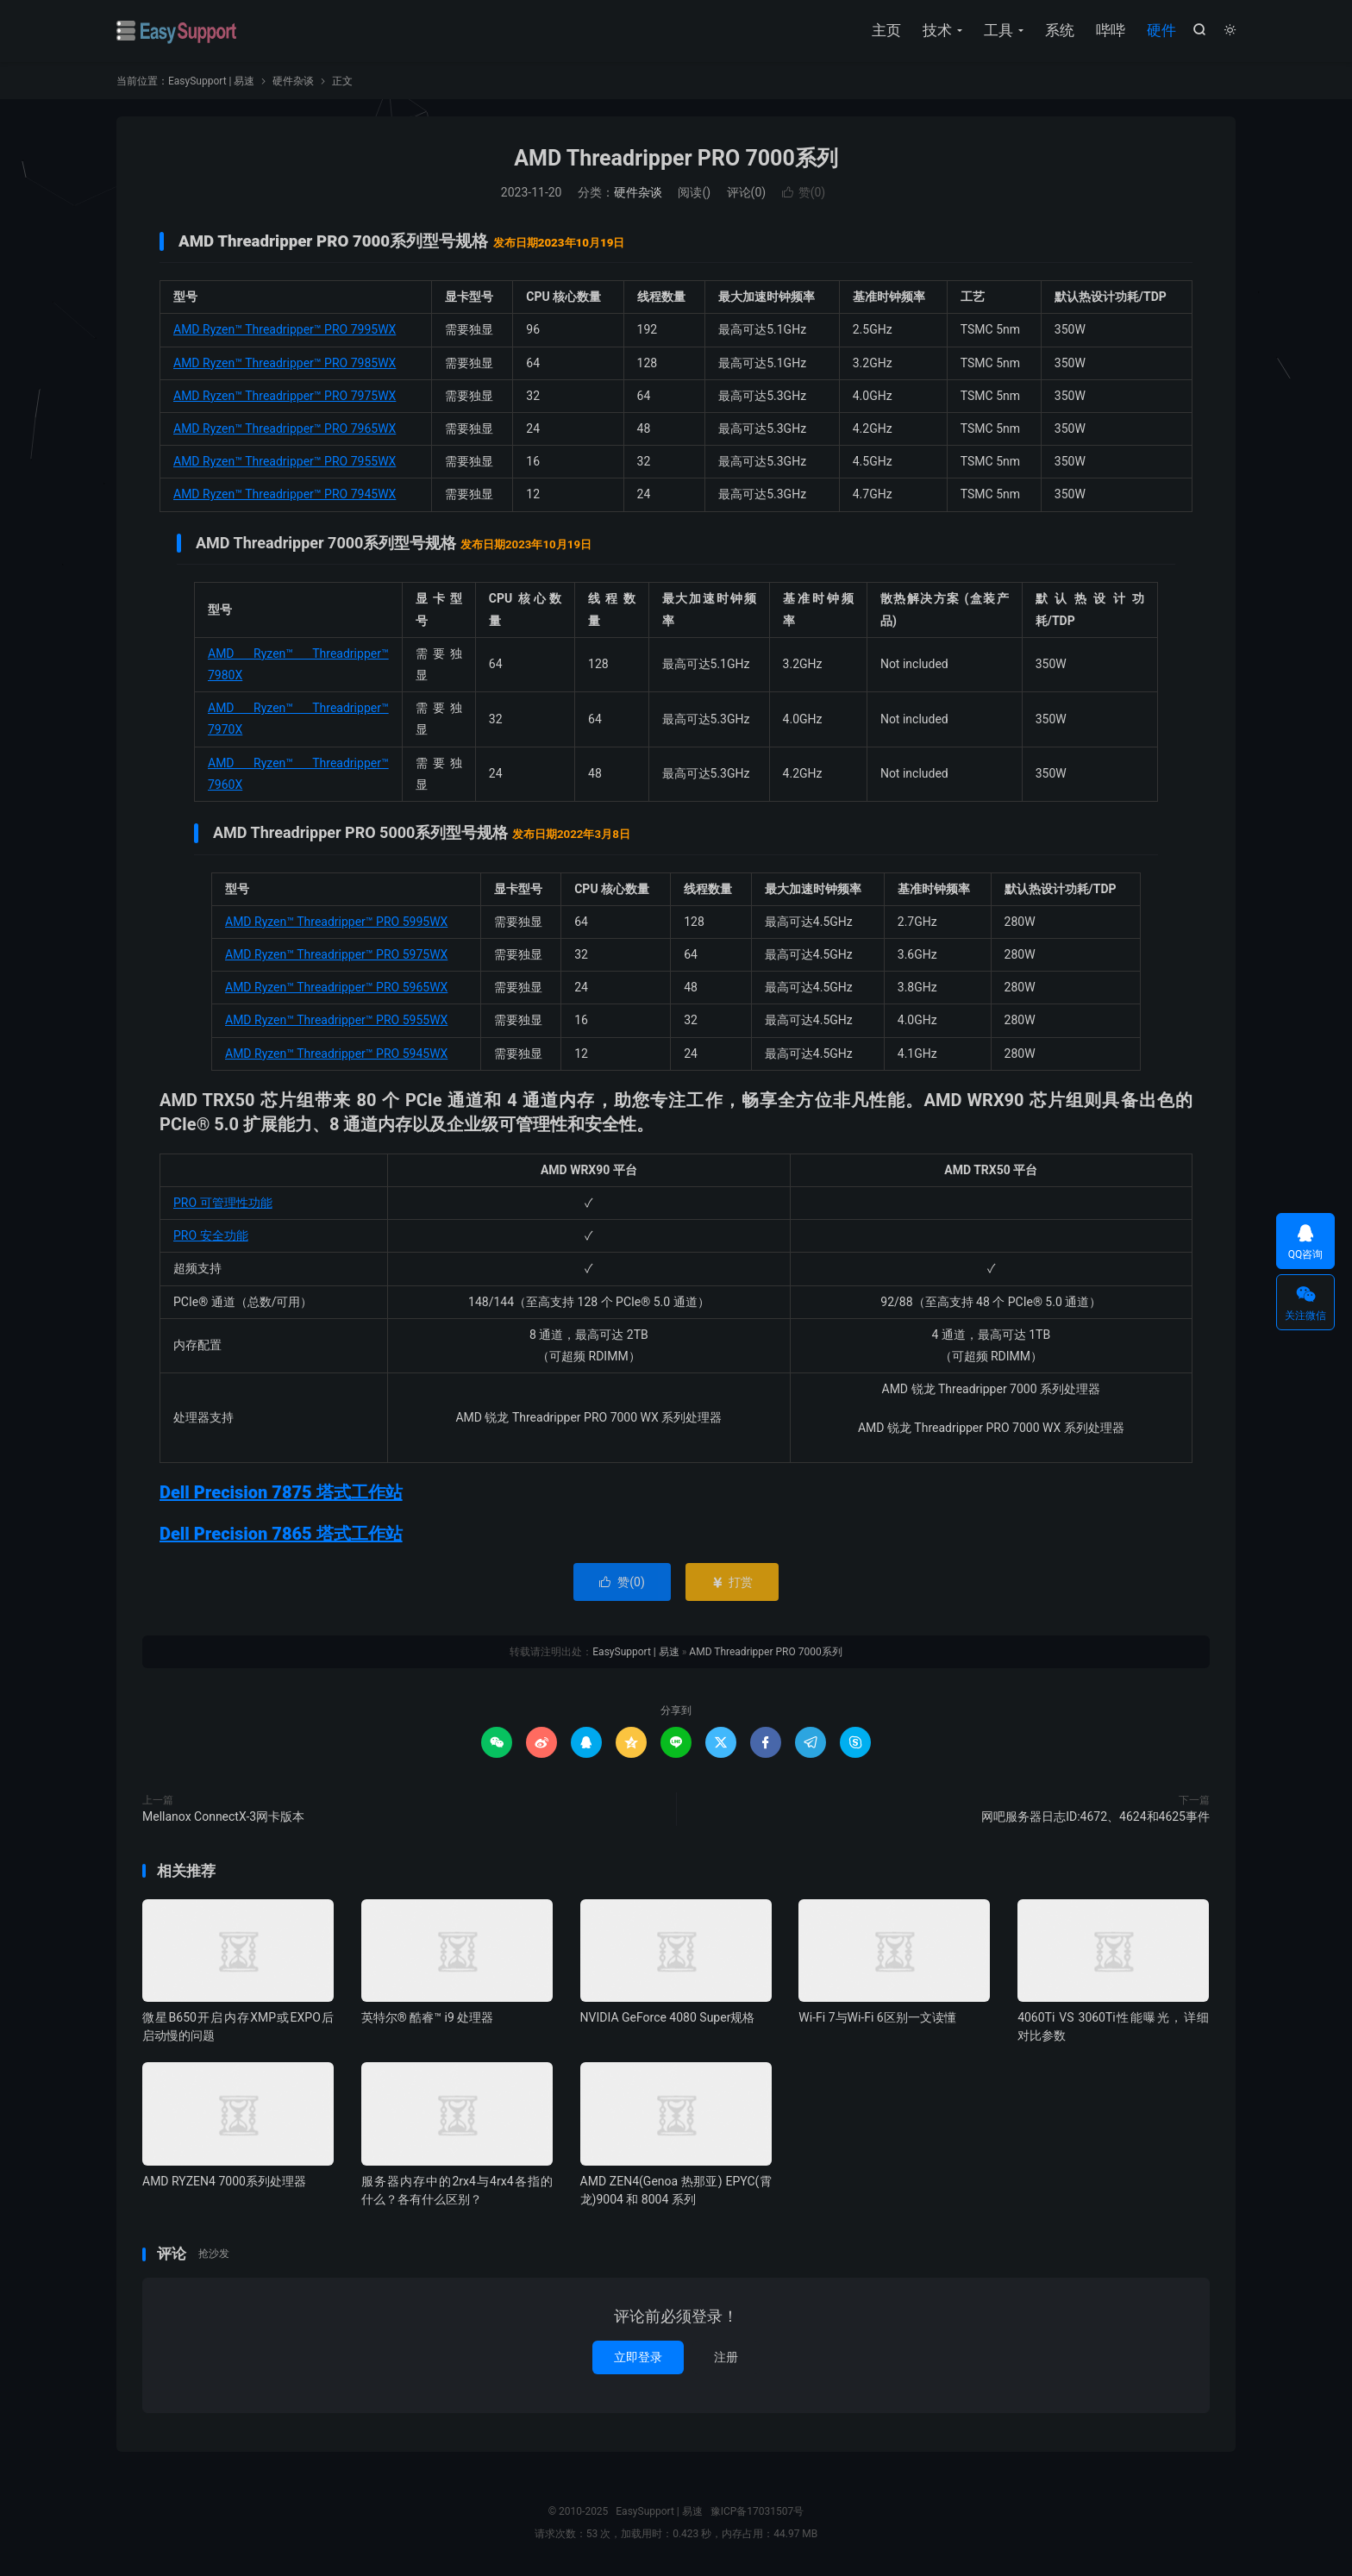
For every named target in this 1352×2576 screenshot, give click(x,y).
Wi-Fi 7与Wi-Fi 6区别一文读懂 (876, 2017)
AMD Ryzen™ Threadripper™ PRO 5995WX (336, 921)
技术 (937, 30)
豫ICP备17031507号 (757, 2511)
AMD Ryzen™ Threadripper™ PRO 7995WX (284, 329)
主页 (886, 30)
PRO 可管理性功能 (222, 1203)
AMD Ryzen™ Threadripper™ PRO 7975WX (284, 396)
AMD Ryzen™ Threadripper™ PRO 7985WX (284, 363)
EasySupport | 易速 (177, 31)
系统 (1059, 30)
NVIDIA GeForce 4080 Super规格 (667, 2017)
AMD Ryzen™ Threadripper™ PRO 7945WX (284, 494)
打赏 (731, 1582)
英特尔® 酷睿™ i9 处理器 (427, 2017)
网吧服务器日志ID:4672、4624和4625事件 (1095, 1816)
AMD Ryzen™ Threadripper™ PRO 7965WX (284, 428)
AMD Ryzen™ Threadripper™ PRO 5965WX (336, 987)
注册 (726, 2357)
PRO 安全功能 (210, 1235)
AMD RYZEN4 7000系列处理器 (224, 2181)
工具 (998, 30)
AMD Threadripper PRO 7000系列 (676, 158)
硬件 (1161, 30)
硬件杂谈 (293, 81)
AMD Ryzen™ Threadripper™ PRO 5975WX (336, 954)
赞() (804, 192)
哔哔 (1110, 30)
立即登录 (638, 2357)
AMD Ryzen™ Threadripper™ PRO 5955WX (336, 1020)
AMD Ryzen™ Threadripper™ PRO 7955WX (284, 461)
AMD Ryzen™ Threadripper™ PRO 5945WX (336, 1053)
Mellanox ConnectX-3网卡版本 (223, 1816)
